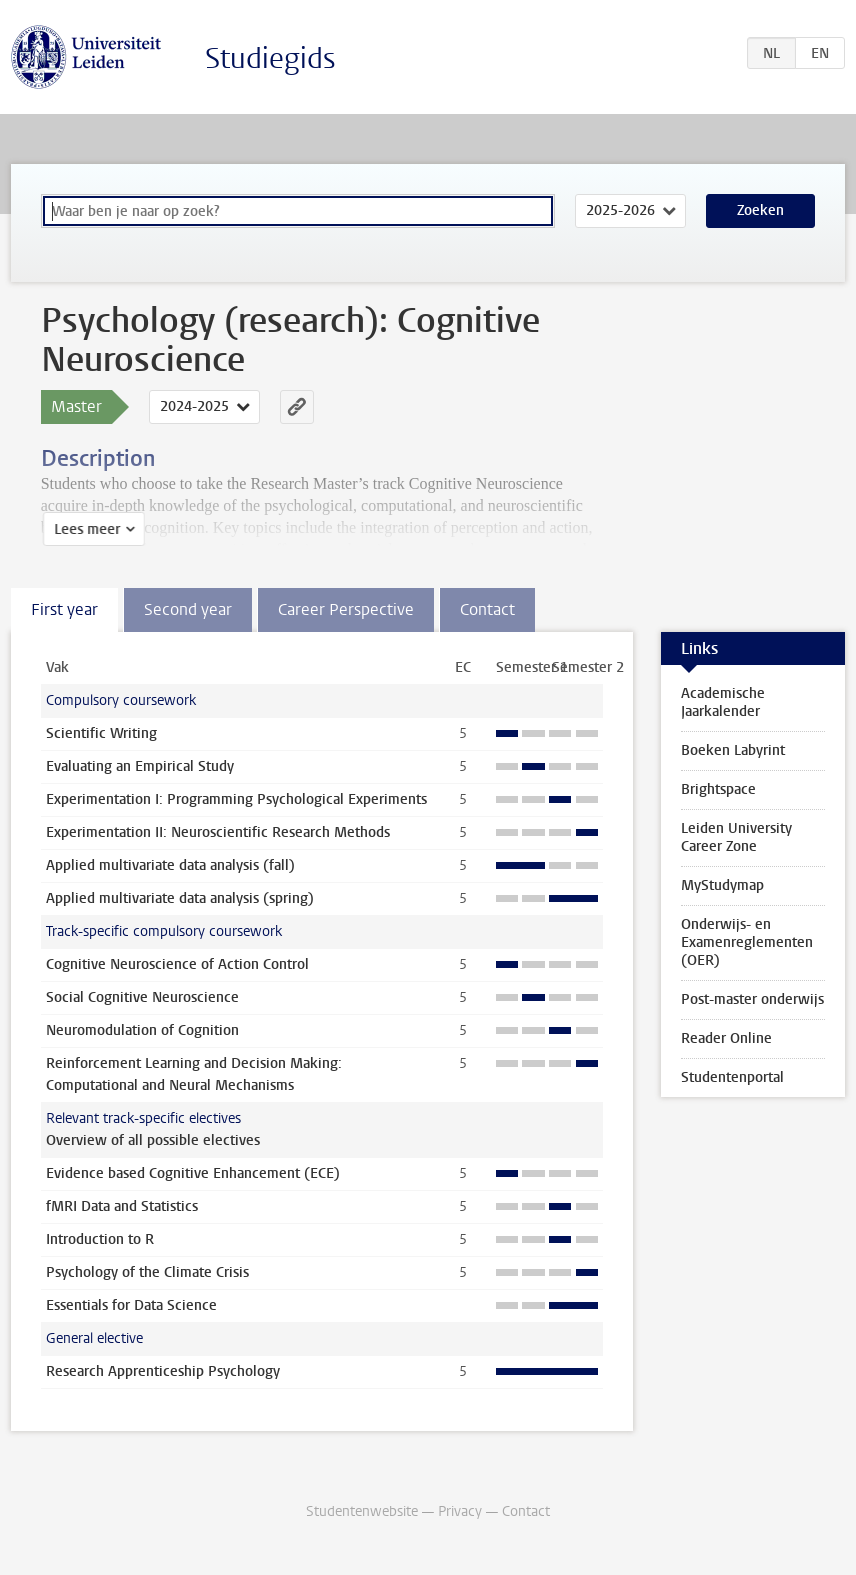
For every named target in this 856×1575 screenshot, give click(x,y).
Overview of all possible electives (153, 1140)
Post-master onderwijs (752, 999)
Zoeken (760, 210)
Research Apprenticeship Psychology (163, 1371)
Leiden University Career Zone (736, 837)
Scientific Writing (101, 733)
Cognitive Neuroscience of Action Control (177, 964)
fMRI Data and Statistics (122, 1206)
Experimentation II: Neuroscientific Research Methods (218, 832)
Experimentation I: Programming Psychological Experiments (236, 799)
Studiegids (270, 58)
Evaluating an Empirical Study (140, 766)
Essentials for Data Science (131, 1305)
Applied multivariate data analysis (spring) (180, 898)
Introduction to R (100, 1239)
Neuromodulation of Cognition (142, 1030)
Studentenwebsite (362, 1511)
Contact (526, 1511)
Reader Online (726, 1038)
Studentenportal (732, 1077)
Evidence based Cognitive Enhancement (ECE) (193, 1173)
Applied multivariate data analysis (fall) (170, 865)
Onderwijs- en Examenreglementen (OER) (747, 942)
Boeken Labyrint (733, 750)
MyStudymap (722, 885)
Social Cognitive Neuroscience (142, 997)
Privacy (460, 1511)
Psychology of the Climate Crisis (147, 1272)
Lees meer (85, 529)
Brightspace (718, 789)
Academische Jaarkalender (723, 702)
